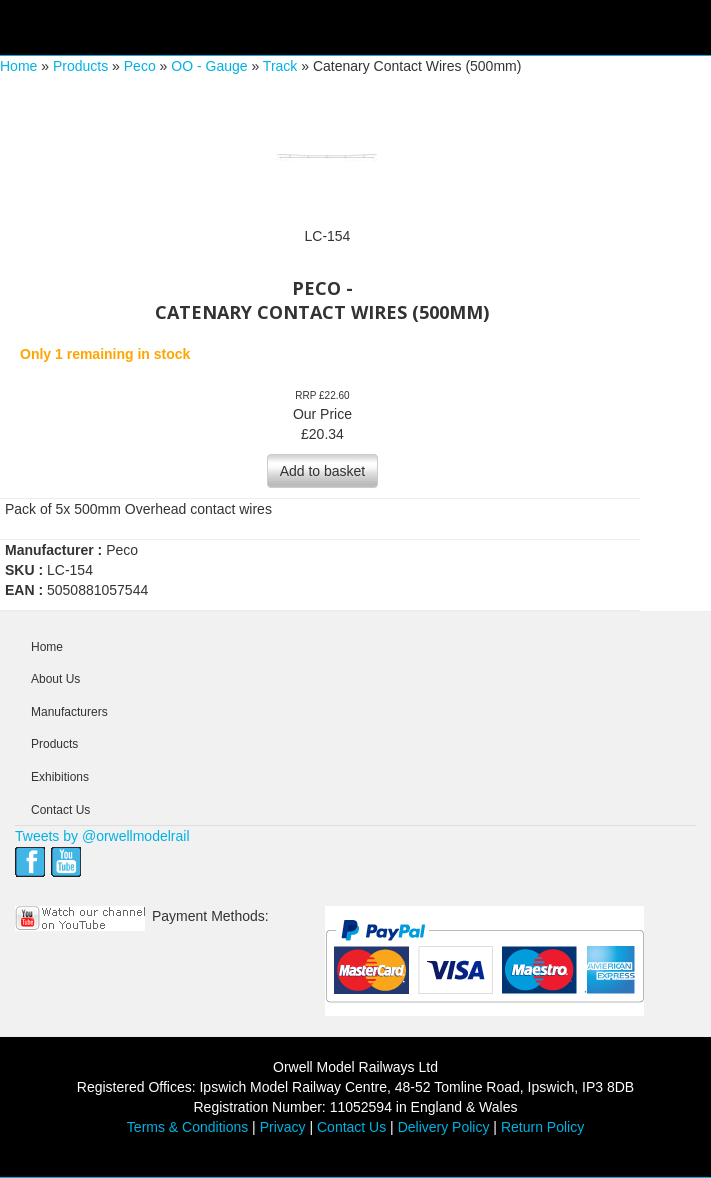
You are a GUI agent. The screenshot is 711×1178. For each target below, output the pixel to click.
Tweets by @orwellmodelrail (102, 836)
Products (80, 66)
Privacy (283, 1127)
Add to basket (323, 471)
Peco (140, 66)
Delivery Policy (444, 1127)
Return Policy (542, 1127)
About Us (55, 679)
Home (18, 66)
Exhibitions (60, 777)
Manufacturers (69, 712)
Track (280, 66)
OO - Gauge (209, 66)
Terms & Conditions (187, 1127)
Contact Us (60, 810)
